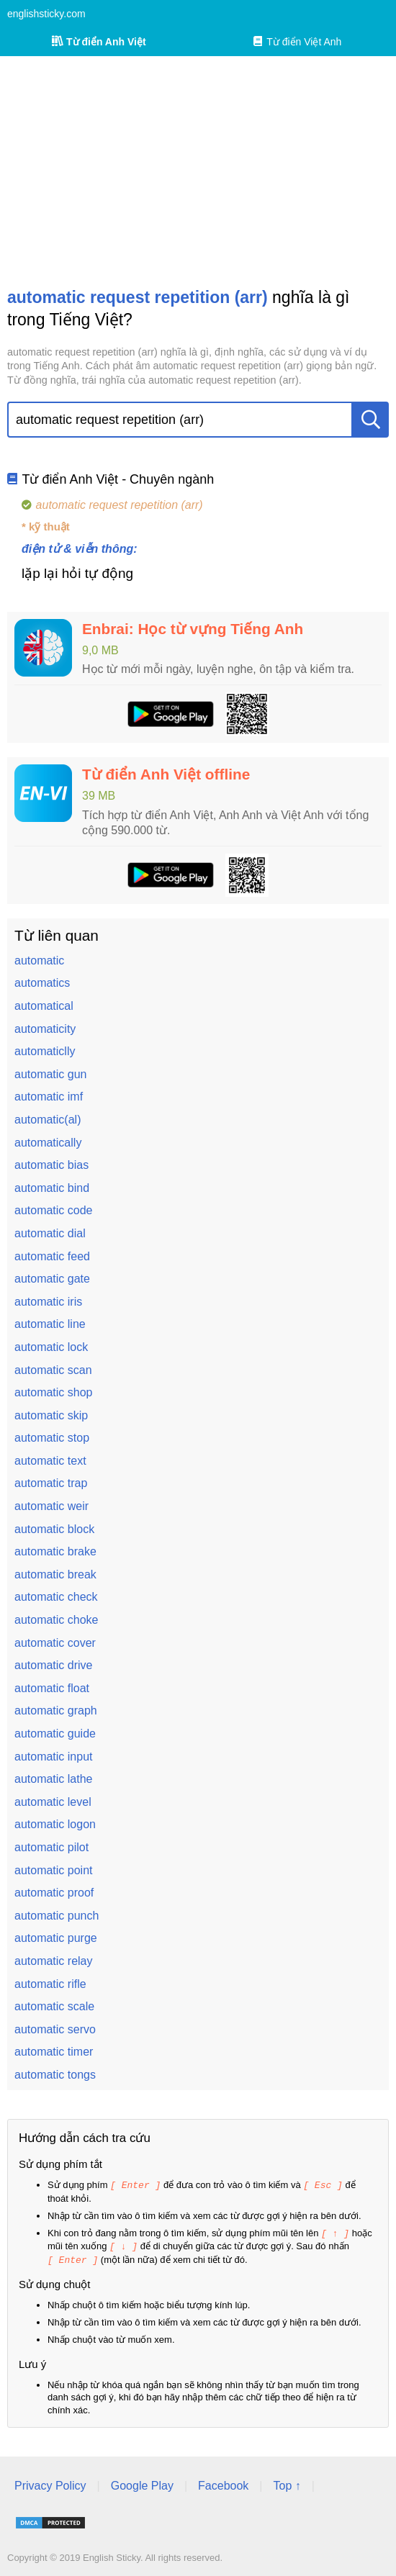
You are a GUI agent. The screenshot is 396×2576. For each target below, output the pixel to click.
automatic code (53, 1210)
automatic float (51, 1688)
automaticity (45, 1029)
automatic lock (51, 1347)
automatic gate (52, 1279)
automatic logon (55, 1824)
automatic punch (56, 1916)
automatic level (52, 1802)
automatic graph (55, 1710)
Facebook (223, 2483)
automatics (42, 983)
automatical (43, 1006)
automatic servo (55, 2029)
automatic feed (52, 1256)
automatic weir (51, 1506)
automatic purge (55, 1938)
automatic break (55, 1574)
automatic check (56, 1597)
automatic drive (53, 1665)
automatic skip (51, 1415)
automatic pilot (51, 1847)
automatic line (50, 1324)
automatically (47, 1142)
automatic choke (56, 1620)
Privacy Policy (50, 2483)
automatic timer (53, 2052)
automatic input (53, 1756)
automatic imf (48, 1096)
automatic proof (54, 1892)
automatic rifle (50, 1984)
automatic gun (50, 1074)
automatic (39, 960)
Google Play (142, 2483)
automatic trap (50, 1483)
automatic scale (54, 2006)
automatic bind (51, 1188)
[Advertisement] (198, 171)
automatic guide (55, 1733)
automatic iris (48, 1302)
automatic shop (53, 1392)
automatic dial (50, 1233)
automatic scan (53, 1370)
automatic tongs (55, 2075)
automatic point (53, 1870)
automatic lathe (53, 1779)
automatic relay (53, 1961)
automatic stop (51, 1438)
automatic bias (51, 1165)
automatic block (54, 1529)
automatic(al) (47, 1119)
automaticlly (44, 1051)
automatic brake (55, 1551)
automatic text (50, 1461)
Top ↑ (286, 2483)
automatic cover (55, 1643)
